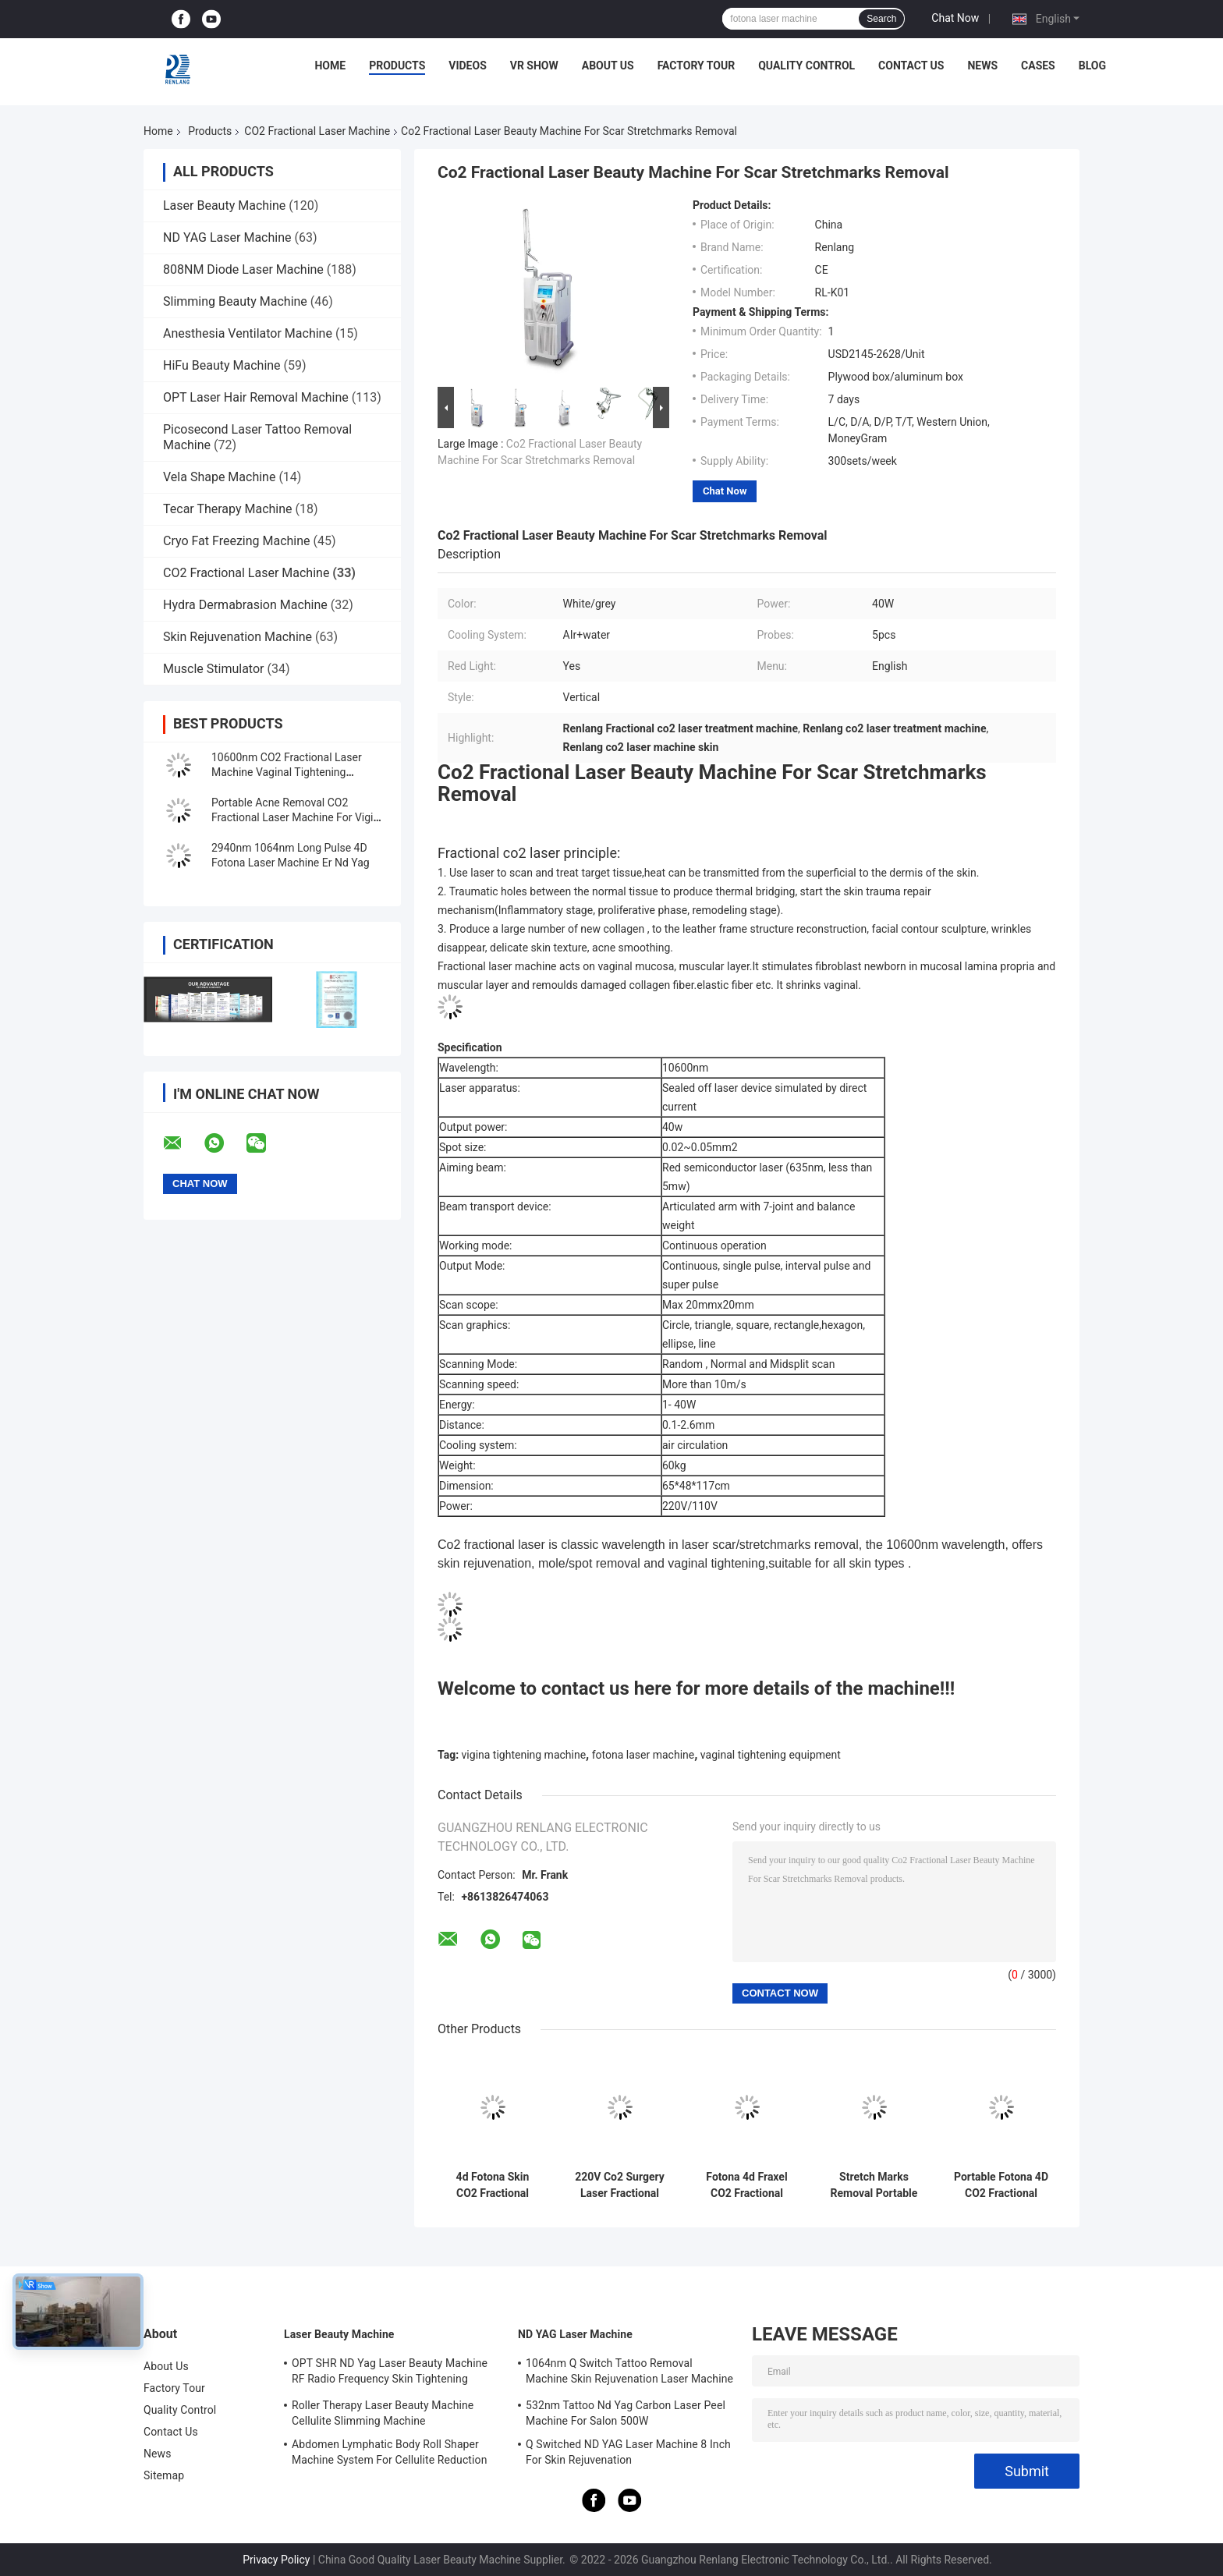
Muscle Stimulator (213, 668)
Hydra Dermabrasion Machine (245, 604)
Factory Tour (697, 65)
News (982, 65)
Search (881, 18)
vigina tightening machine (524, 1755)
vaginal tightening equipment (770, 1755)
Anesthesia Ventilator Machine (247, 333)
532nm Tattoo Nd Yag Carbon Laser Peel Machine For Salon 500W (625, 2413)
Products (397, 65)
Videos (467, 65)
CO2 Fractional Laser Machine (317, 131)
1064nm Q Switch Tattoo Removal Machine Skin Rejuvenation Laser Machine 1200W (629, 2373)
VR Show (534, 65)
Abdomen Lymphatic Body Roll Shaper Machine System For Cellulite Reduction (389, 2452)
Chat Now (955, 18)
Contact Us (911, 65)
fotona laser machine (643, 1755)
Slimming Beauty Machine (235, 301)
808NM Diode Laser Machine (243, 269)
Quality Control (806, 65)
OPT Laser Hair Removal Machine (256, 397)
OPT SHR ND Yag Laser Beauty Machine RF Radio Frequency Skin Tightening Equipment (389, 2373)
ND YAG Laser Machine (227, 237)
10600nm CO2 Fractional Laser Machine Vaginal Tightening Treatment (286, 772)
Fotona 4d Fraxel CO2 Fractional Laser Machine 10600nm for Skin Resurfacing (747, 2185)
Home (330, 65)
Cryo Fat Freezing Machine (236, 540)
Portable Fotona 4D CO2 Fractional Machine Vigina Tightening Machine (1001, 2185)
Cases (1038, 65)
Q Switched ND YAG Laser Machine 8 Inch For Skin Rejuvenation (628, 2452)
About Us (608, 65)
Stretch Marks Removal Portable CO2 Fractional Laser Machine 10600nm (874, 2185)
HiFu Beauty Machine (222, 365)
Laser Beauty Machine (224, 205)
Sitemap (164, 2475)
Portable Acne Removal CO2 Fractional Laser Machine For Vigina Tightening (298, 817)
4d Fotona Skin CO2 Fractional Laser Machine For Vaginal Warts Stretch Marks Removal (492, 2185)
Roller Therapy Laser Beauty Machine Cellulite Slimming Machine (382, 2413)
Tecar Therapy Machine (227, 508)
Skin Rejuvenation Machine (237, 636)
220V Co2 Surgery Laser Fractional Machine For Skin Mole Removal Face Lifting (620, 2185)
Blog (1092, 65)
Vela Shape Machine (219, 476)
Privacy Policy (276, 2559)
